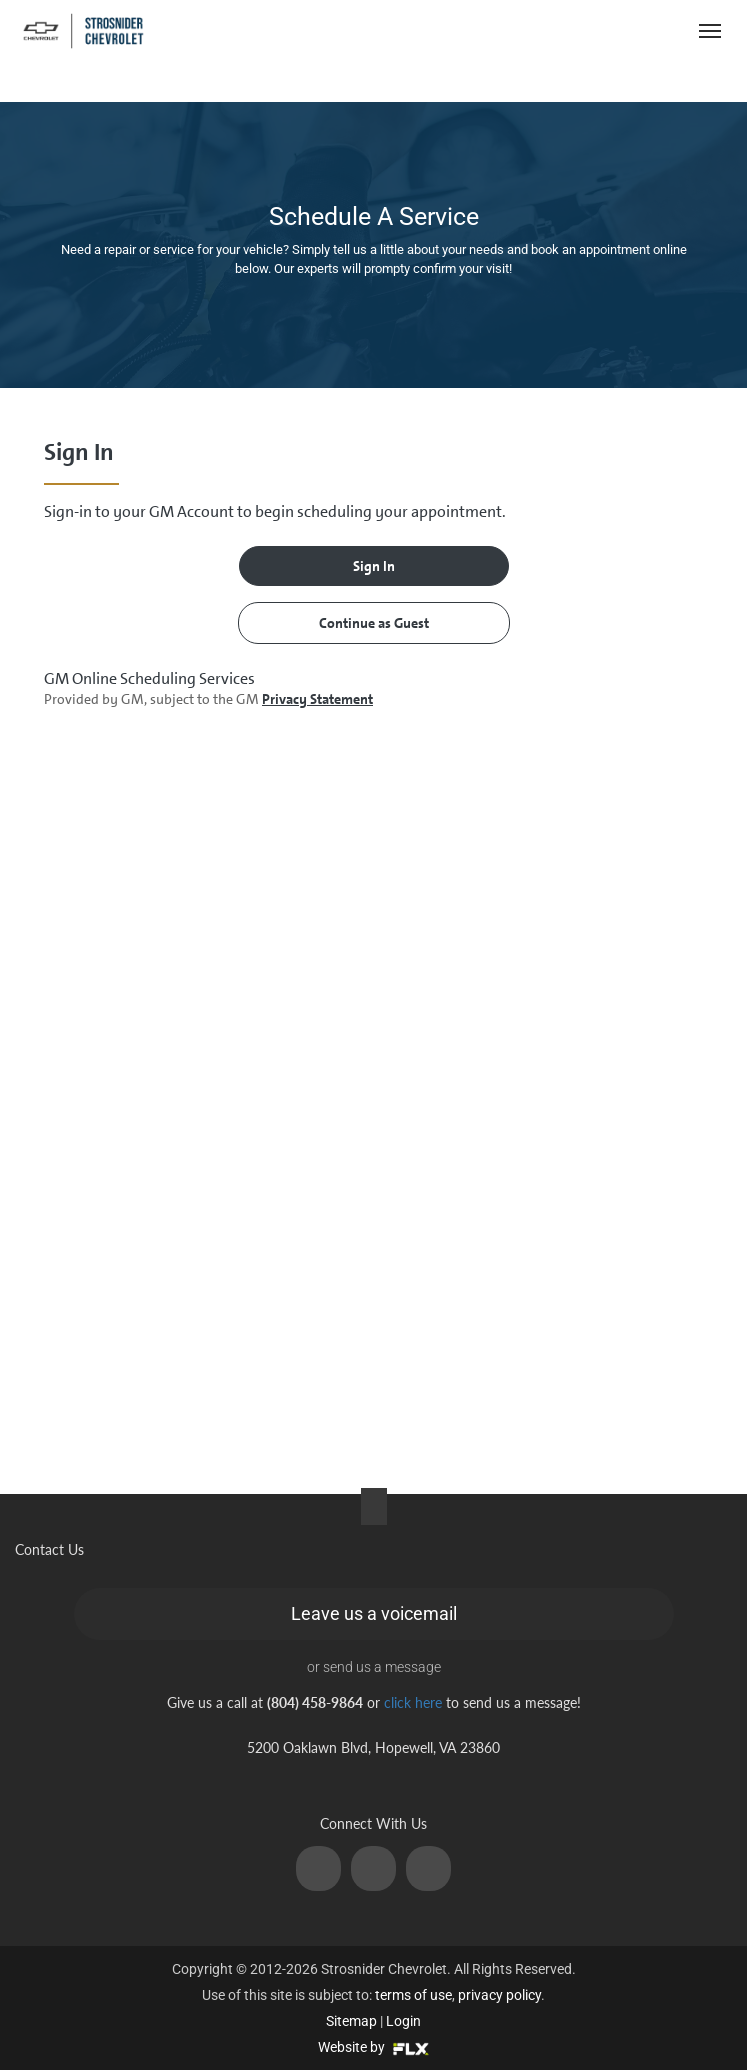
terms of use (413, 1995)
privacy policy (499, 1995)
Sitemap (351, 2021)
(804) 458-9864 (594, 31)
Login (403, 2021)
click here (413, 1702)
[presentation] (373, 933)
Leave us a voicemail (374, 1613)
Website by (373, 2047)
